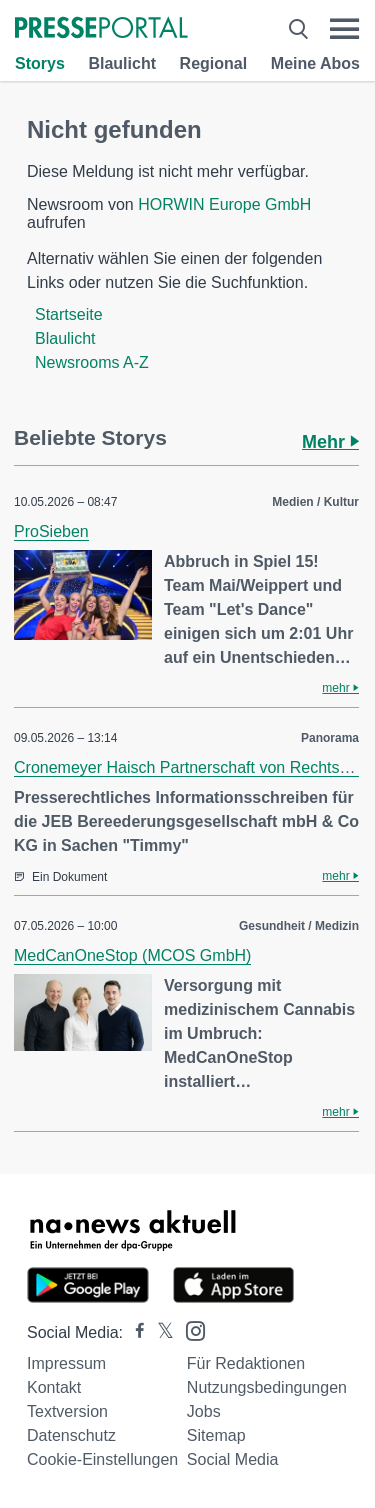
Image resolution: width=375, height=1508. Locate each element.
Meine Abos (315, 63)
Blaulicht (122, 63)
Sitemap (216, 1435)
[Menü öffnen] (344, 29)
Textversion (67, 1411)
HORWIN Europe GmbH (224, 204)
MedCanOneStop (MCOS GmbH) (132, 955)
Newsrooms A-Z (92, 362)
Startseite (69, 314)
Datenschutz (71, 1435)
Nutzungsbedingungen (267, 1387)
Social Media (233, 1459)
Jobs (204, 1411)
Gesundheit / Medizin (299, 926)
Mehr (330, 442)
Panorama (330, 738)
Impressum (66, 1363)
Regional (214, 63)
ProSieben (51, 531)
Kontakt (54, 1387)
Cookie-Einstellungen (102, 1459)
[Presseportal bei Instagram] (189, 1329)
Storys (40, 63)
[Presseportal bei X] (159, 1332)
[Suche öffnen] (298, 29)
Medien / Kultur (315, 502)
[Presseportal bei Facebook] (134, 1332)
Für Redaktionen (246, 1363)
